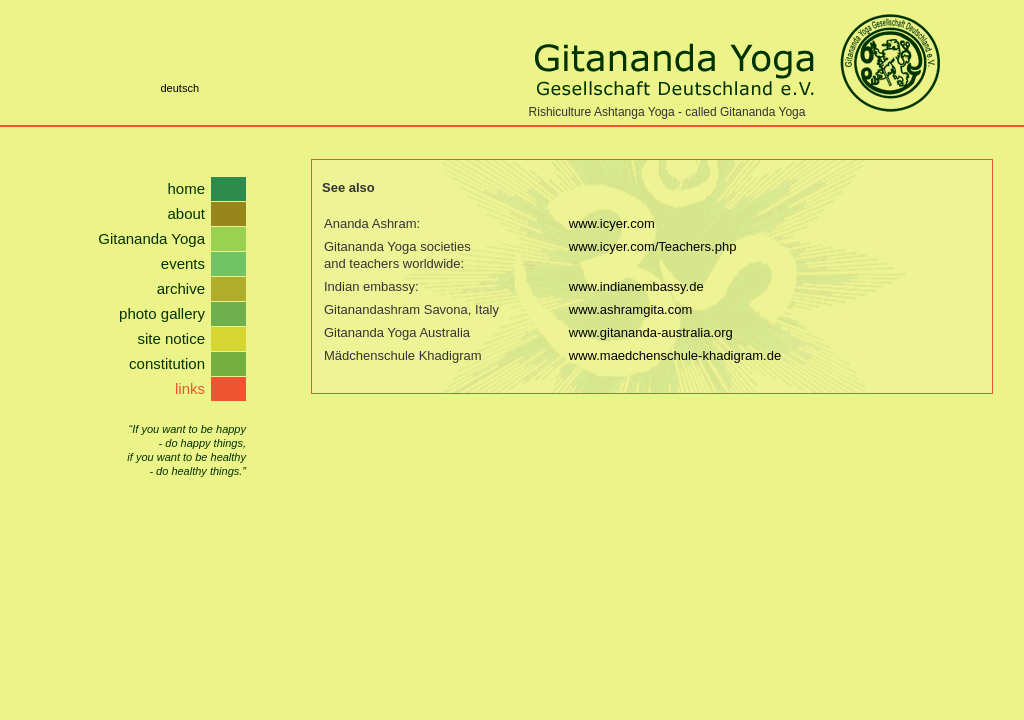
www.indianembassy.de (636, 286)
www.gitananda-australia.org (651, 332)
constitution (167, 363)
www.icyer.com (612, 223)
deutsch (179, 88)
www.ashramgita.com (631, 309)
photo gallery (162, 313)
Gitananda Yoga (151, 238)
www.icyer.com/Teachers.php (653, 246)
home (186, 188)
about (186, 213)
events (183, 263)
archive (181, 288)
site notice (171, 338)
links (190, 388)
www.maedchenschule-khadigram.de (675, 355)
